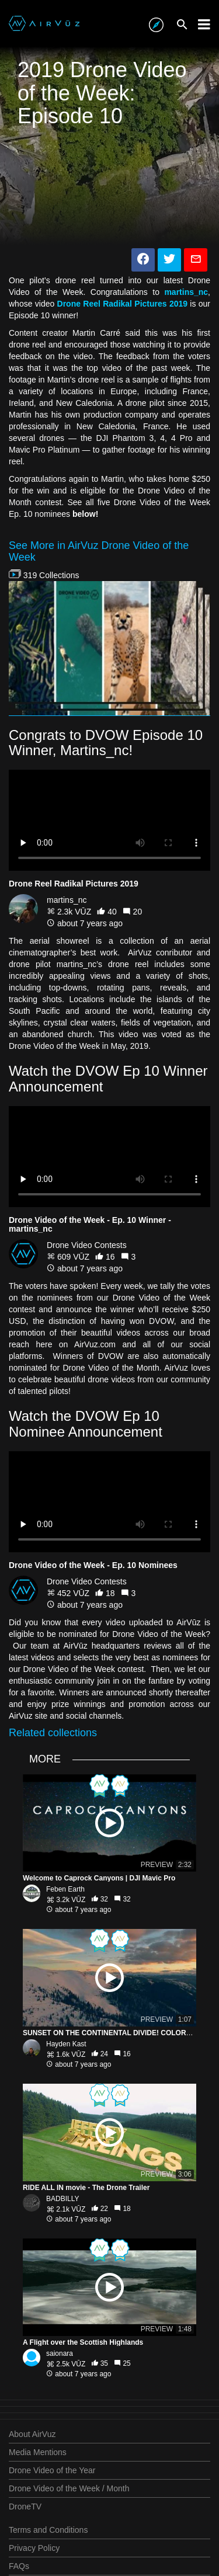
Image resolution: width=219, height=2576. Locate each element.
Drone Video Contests (87, 1245)
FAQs (19, 2566)
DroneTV (25, 2506)
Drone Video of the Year (52, 2470)
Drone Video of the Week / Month (69, 2488)
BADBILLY (62, 2199)
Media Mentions (38, 2452)
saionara (59, 2353)
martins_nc (66, 900)
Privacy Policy (34, 2548)
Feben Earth (65, 1889)
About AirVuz (32, 2434)
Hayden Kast (66, 2044)
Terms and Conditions (48, 2530)
